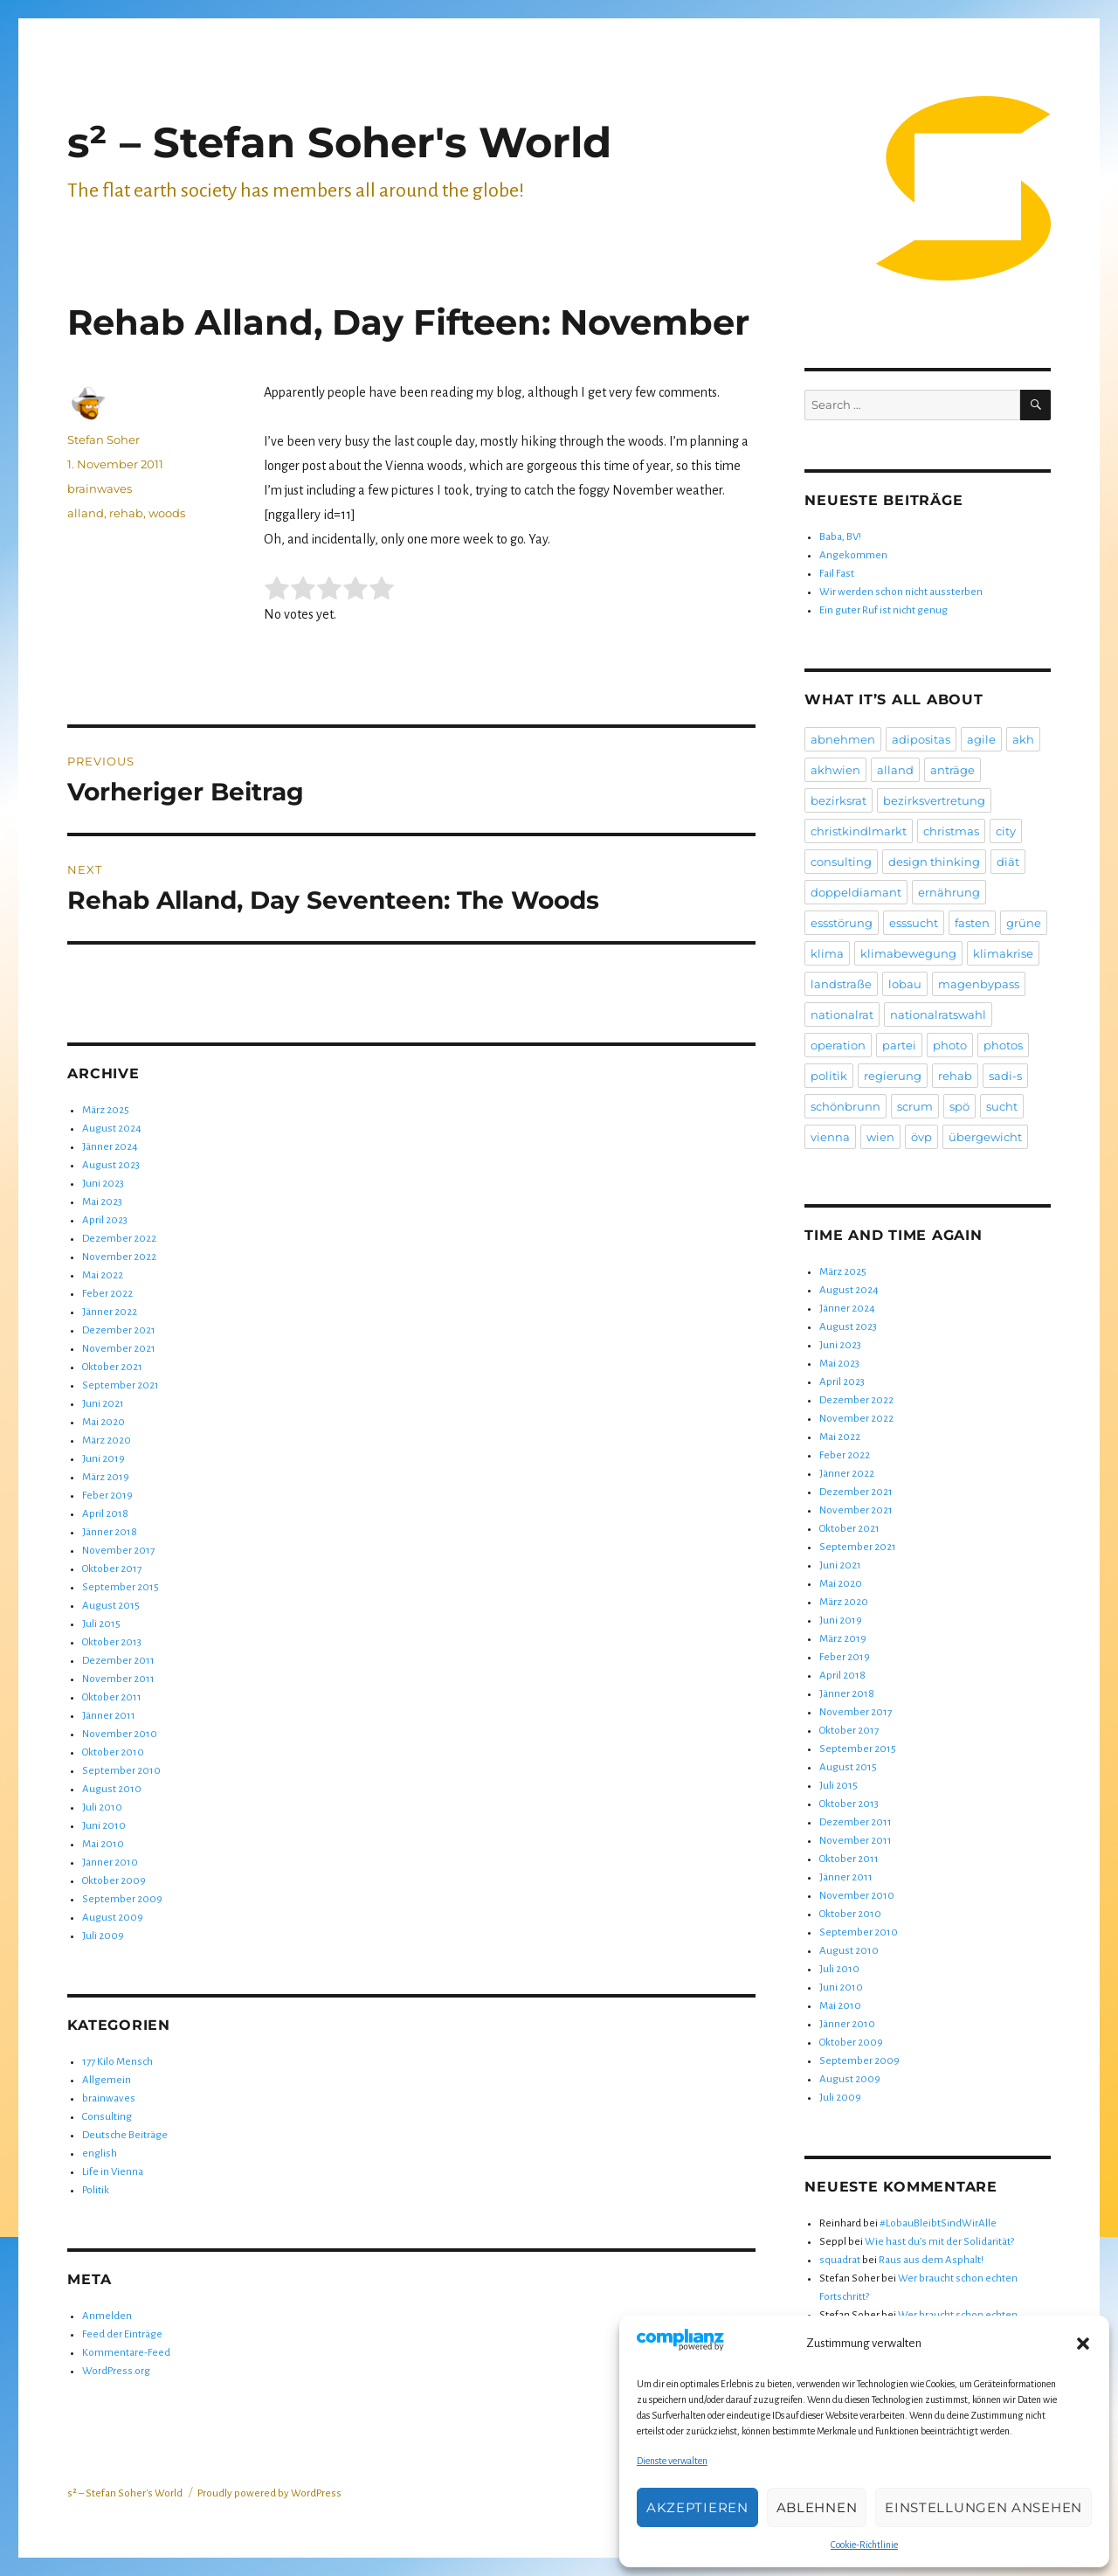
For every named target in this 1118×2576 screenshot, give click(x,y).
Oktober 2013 (111, 1642)
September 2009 (122, 1899)
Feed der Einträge (122, 2334)
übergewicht (985, 1137)
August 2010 (111, 1789)
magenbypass (978, 984)
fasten (972, 923)
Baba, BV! (840, 537)
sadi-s (1005, 1076)
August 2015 (111, 1605)
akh (1023, 739)
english (99, 2153)
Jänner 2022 (109, 1312)
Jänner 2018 (109, 1532)
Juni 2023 (103, 1183)
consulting (841, 862)
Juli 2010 (102, 1807)
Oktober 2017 (111, 1569)
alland (85, 513)
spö (959, 1106)
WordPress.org (116, 2371)
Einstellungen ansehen (983, 2507)
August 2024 (111, 1128)
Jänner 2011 (108, 1715)
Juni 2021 (103, 1403)
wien (880, 1137)
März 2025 (105, 1110)
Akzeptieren (697, 2507)
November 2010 (119, 1734)
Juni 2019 (103, 1459)
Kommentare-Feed (126, 2352)
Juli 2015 (101, 1624)
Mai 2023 (102, 1202)
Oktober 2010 (113, 1752)
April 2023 (105, 1220)
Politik (95, 2190)
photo (950, 1045)
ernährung (949, 892)
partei (899, 1045)
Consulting (107, 2116)
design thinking (934, 862)
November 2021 (118, 1348)
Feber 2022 (107, 1293)
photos (1003, 1045)
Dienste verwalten (672, 2460)
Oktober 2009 (114, 1881)
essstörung (842, 923)
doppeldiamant (856, 892)
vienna (830, 1137)
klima (827, 953)
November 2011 (118, 1679)
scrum (915, 1106)
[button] (1083, 2343)
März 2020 (106, 1440)
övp (921, 1137)
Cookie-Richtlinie (864, 2544)
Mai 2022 (102, 1275)
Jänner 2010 (110, 1862)
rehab (126, 513)
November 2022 (119, 1257)
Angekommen (853, 555)
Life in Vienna (112, 2172)
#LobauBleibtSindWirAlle (938, 2223)
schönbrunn (845, 1106)
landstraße (841, 984)
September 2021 (120, 1385)
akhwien (835, 770)
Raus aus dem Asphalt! (931, 2260)
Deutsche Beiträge (125, 2135)
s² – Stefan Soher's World (339, 142)
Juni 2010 (104, 1826)
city (1006, 831)
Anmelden (107, 2316)
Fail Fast (836, 573)
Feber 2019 (107, 1495)
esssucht (913, 923)
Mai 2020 (103, 1422)
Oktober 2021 (112, 1367)
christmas (951, 831)
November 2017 (118, 1550)
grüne (1023, 923)
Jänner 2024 (110, 1147)
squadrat (839, 2260)
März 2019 (105, 1477)
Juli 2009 (103, 1936)
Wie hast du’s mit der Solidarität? (939, 2241)
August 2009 (112, 1917)
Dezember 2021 (118, 1330)
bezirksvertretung (934, 800)
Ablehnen (817, 2507)
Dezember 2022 (119, 1238)
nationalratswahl (938, 1014)
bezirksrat (838, 800)
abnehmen (843, 739)
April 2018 (105, 1514)
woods (166, 513)
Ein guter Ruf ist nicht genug (883, 610)
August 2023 (111, 1165)
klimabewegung (908, 953)
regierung (892, 1076)
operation (838, 1045)
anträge (952, 770)
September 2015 (120, 1587)
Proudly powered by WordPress (269, 2493)
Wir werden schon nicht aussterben (901, 592)
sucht (1002, 1106)
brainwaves (99, 488)
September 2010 (121, 1770)
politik (829, 1076)
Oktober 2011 (111, 1697)
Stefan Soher (103, 440)
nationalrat (842, 1014)
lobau (904, 984)
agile (981, 739)
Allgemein (106, 2080)
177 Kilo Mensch (117, 2061)
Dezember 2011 (118, 1660)
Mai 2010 (103, 1844)
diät (1008, 862)
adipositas (921, 739)
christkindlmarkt (859, 831)
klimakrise (1003, 953)
